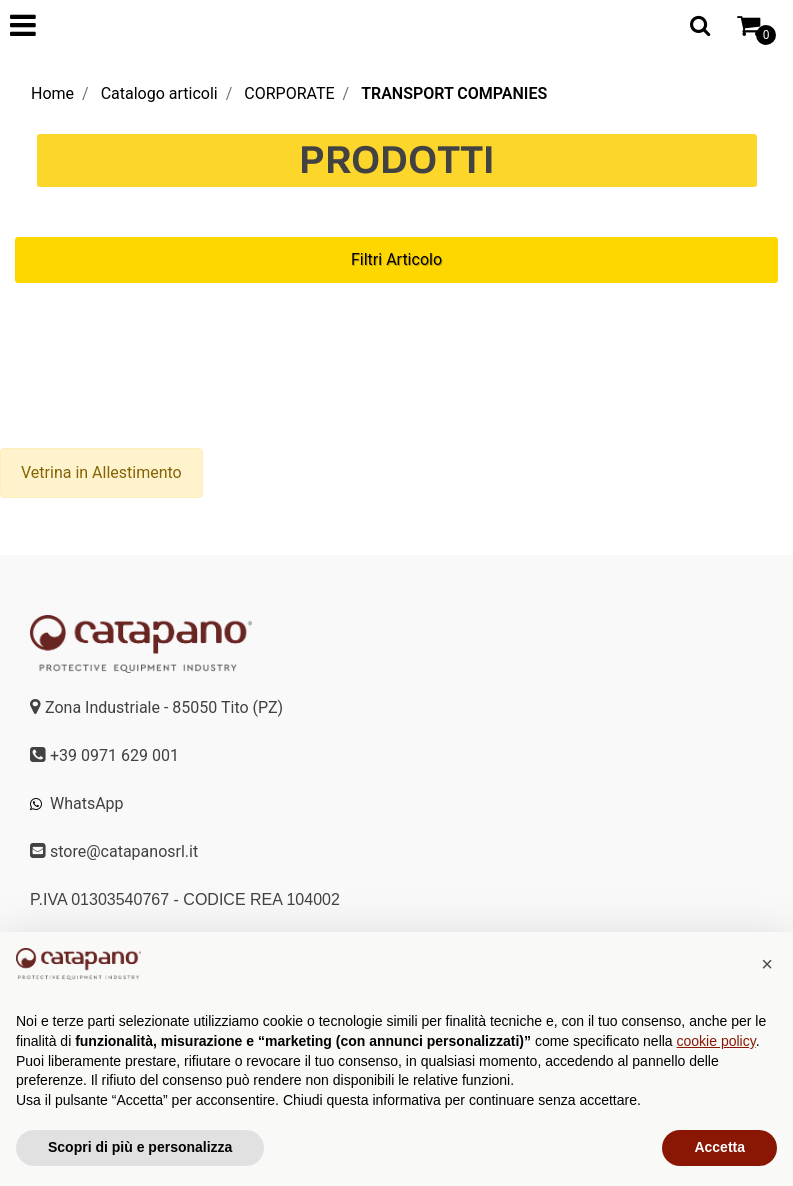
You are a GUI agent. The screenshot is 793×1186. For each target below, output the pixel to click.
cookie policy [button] (716, 1041)
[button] (767, 964)
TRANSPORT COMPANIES (454, 93)
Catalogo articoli (159, 93)
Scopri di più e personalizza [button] (140, 1147)
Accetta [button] (719, 1147)
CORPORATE (289, 93)
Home (52, 93)
